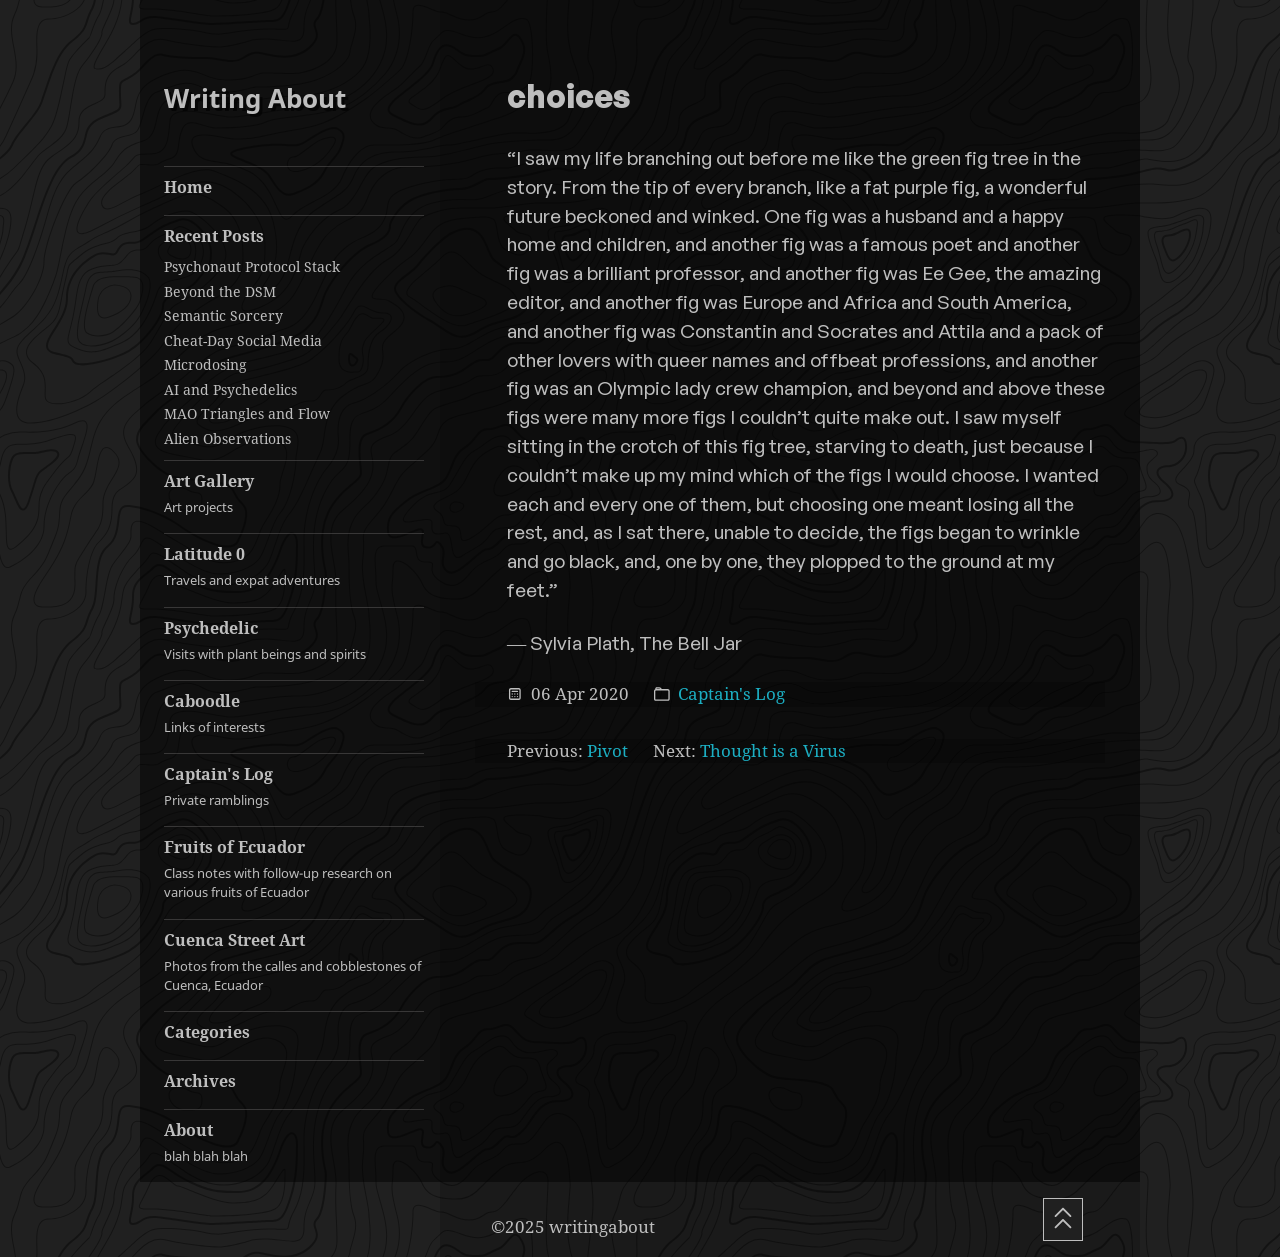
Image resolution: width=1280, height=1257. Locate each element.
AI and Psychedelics (230, 389)
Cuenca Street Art (294, 962)
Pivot (607, 750)
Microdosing (205, 364)
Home (188, 187)
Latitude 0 (294, 566)
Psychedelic (294, 640)
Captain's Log (294, 786)
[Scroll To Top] (1063, 1219)
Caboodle (294, 713)
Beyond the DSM (220, 291)
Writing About (255, 98)
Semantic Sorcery (223, 315)
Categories (207, 1032)
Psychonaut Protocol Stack (252, 266)
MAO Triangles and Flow (247, 413)
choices (569, 98)
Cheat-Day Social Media (243, 340)
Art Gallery (294, 493)
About (294, 1142)
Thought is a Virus (773, 750)
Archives (200, 1081)
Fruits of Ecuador (294, 869)
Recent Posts (214, 236)
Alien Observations (227, 438)
